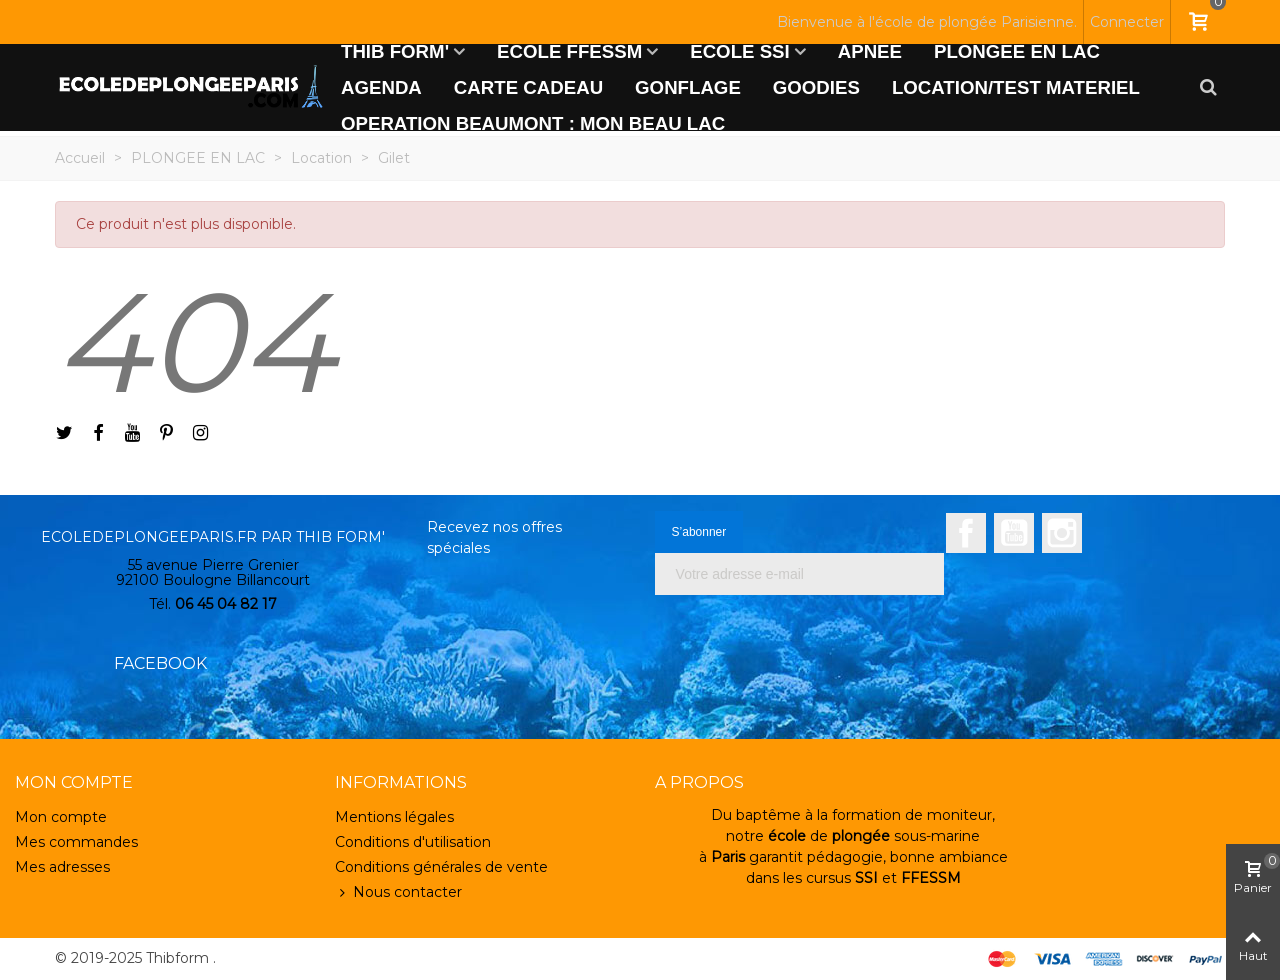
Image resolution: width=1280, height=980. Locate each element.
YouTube (1014, 533)
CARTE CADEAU (528, 87)
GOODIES (816, 87)
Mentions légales (394, 817)
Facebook (966, 533)
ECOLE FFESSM (569, 51)
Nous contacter (398, 892)
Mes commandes (76, 842)
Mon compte (61, 817)
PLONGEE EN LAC (1017, 51)
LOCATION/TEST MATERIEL (1016, 87)
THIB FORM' (395, 51)
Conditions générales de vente (441, 867)
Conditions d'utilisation (413, 842)
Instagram (1062, 533)
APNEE (870, 51)
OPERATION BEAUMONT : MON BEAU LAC (533, 123)
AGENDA (381, 87)
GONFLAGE (688, 87)
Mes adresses (62, 867)
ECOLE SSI (740, 51)
